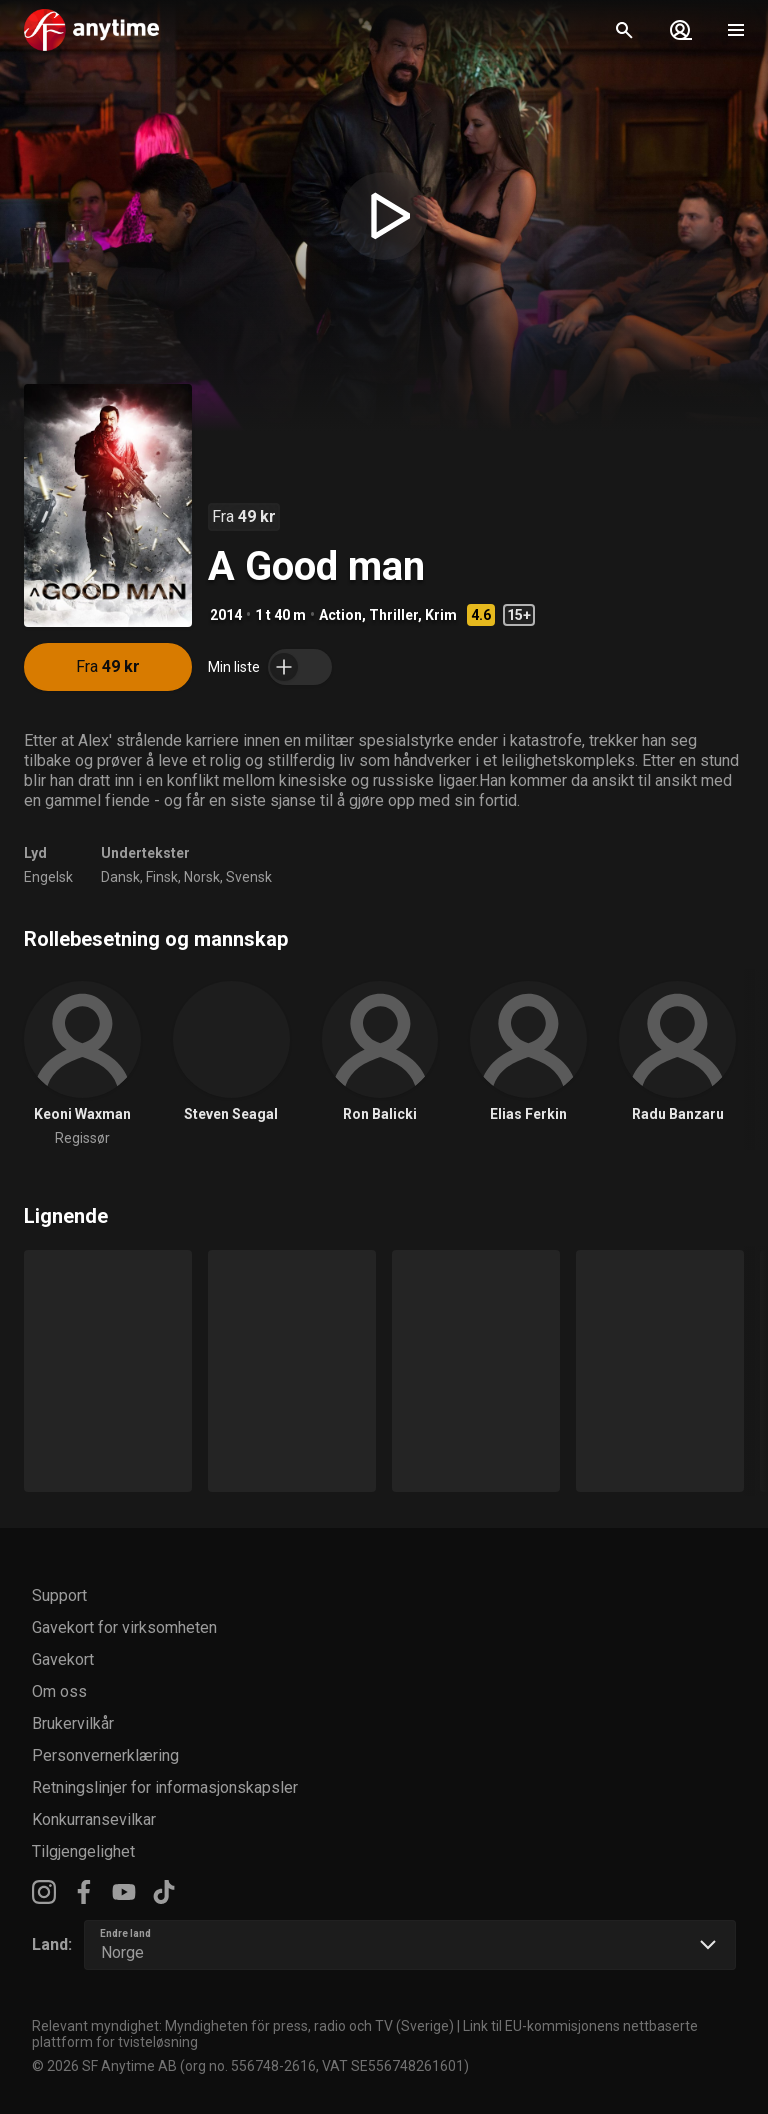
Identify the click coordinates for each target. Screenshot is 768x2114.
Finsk (162, 877)
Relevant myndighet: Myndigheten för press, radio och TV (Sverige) (243, 2026)
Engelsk (48, 877)
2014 (226, 615)
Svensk (249, 877)
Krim (441, 615)
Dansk (120, 877)
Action (340, 615)
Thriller (393, 615)
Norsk (202, 877)
